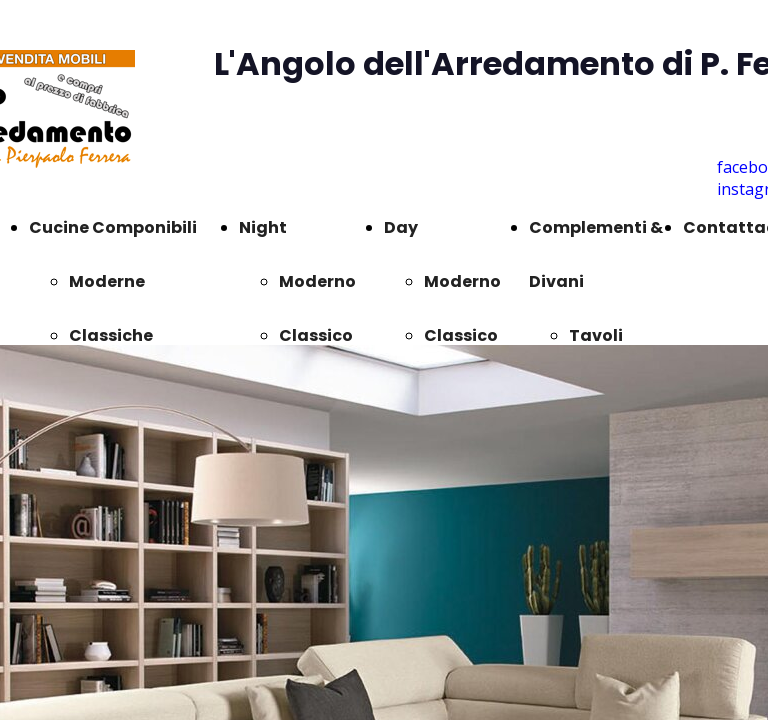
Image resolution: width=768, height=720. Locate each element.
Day (401, 227)
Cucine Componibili (113, 227)
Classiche (111, 335)
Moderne (107, 281)
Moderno (317, 281)
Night (263, 227)
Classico (316, 335)
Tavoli (596, 335)
